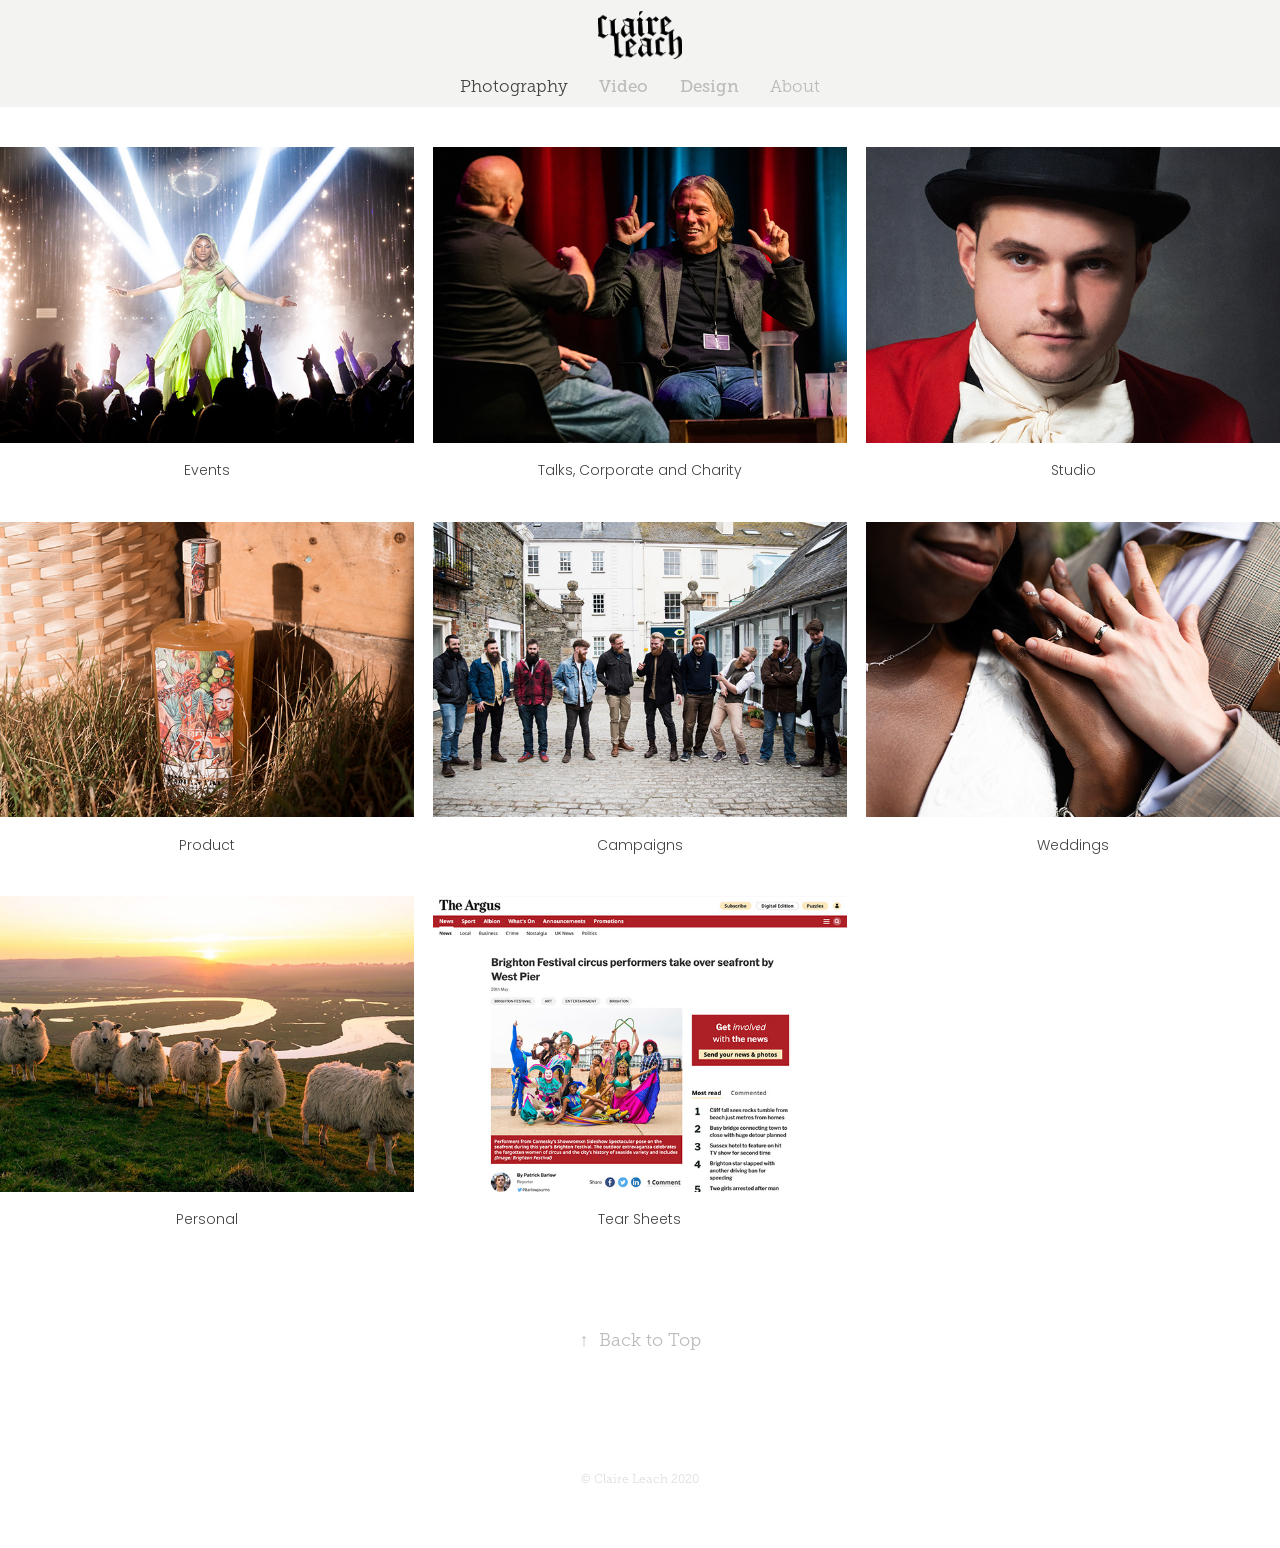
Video (623, 86)
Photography (514, 86)
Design (709, 86)
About (795, 86)
